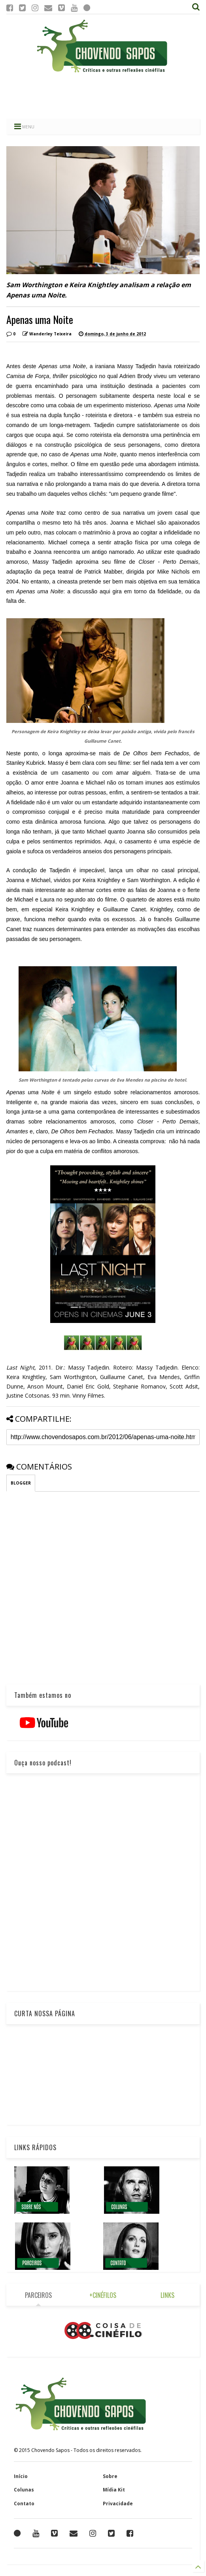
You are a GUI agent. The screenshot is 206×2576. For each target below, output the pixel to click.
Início (21, 2476)
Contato (24, 2503)
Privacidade (118, 2503)
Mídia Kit (114, 2489)
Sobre (110, 2476)
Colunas (24, 2489)
